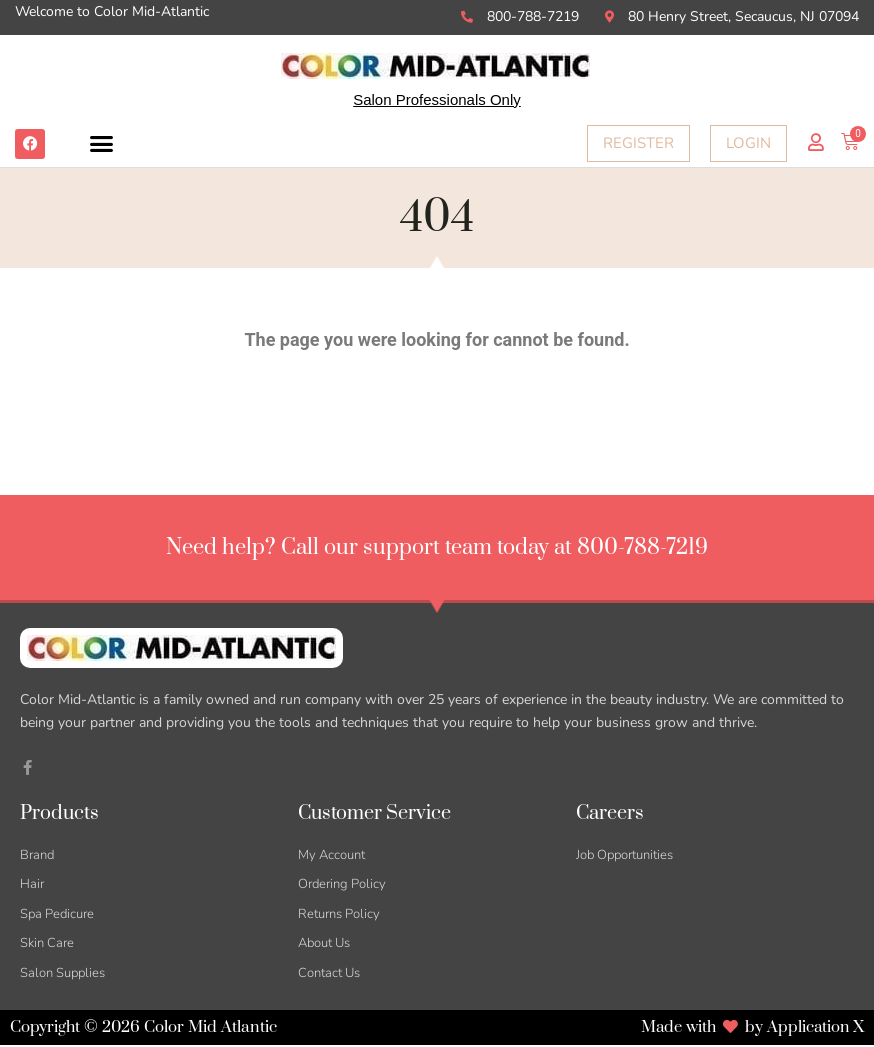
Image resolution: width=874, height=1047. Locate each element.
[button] (102, 144)
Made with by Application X (751, 1029)
